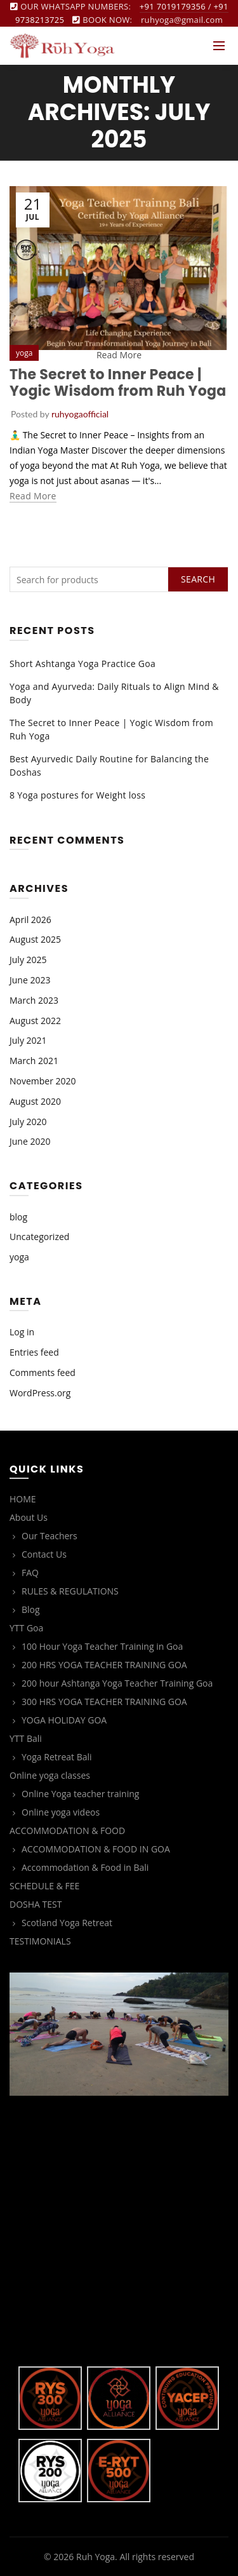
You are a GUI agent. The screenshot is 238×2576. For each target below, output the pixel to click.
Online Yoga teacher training (80, 1794)
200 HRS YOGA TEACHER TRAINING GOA (104, 1665)
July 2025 (28, 960)
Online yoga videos (61, 1812)
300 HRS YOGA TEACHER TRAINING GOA (104, 1702)
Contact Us (44, 1554)
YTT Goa (26, 1628)
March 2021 (34, 1061)
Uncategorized (39, 1237)
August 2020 (35, 1101)
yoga (24, 352)
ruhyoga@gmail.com (182, 19)
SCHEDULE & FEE (44, 1886)
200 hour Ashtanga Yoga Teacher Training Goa (117, 1683)
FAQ (30, 1573)
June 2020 (30, 1141)
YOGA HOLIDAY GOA (64, 1720)
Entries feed (34, 1352)
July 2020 (28, 1122)
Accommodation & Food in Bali (85, 1867)
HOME (23, 1499)
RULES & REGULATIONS (70, 1591)
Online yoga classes (50, 1775)
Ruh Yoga (95, 2557)
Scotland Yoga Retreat (67, 1923)
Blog (31, 1609)
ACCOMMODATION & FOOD (67, 1830)
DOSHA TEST (36, 1904)
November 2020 (43, 1081)
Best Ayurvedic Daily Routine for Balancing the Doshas (109, 765)
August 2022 (35, 1021)
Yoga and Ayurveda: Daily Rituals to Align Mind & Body (114, 693)
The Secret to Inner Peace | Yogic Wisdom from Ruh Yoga (118, 383)
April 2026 (30, 920)
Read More (119, 355)
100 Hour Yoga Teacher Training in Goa (102, 1646)
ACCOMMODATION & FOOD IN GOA (96, 1849)
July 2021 (28, 1040)
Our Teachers (49, 1536)
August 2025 (35, 939)
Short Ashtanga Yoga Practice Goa (82, 663)
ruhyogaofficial (80, 413)
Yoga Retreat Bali (57, 1757)
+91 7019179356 (173, 6)
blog (18, 1217)
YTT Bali (26, 1738)
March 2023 (34, 1000)
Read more (33, 496)
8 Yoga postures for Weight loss (77, 795)
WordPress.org (40, 1393)
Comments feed (43, 1372)
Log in (22, 1332)
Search (198, 579)
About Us (29, 1517)
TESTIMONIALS (40, 1941)
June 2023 (30, 980)
